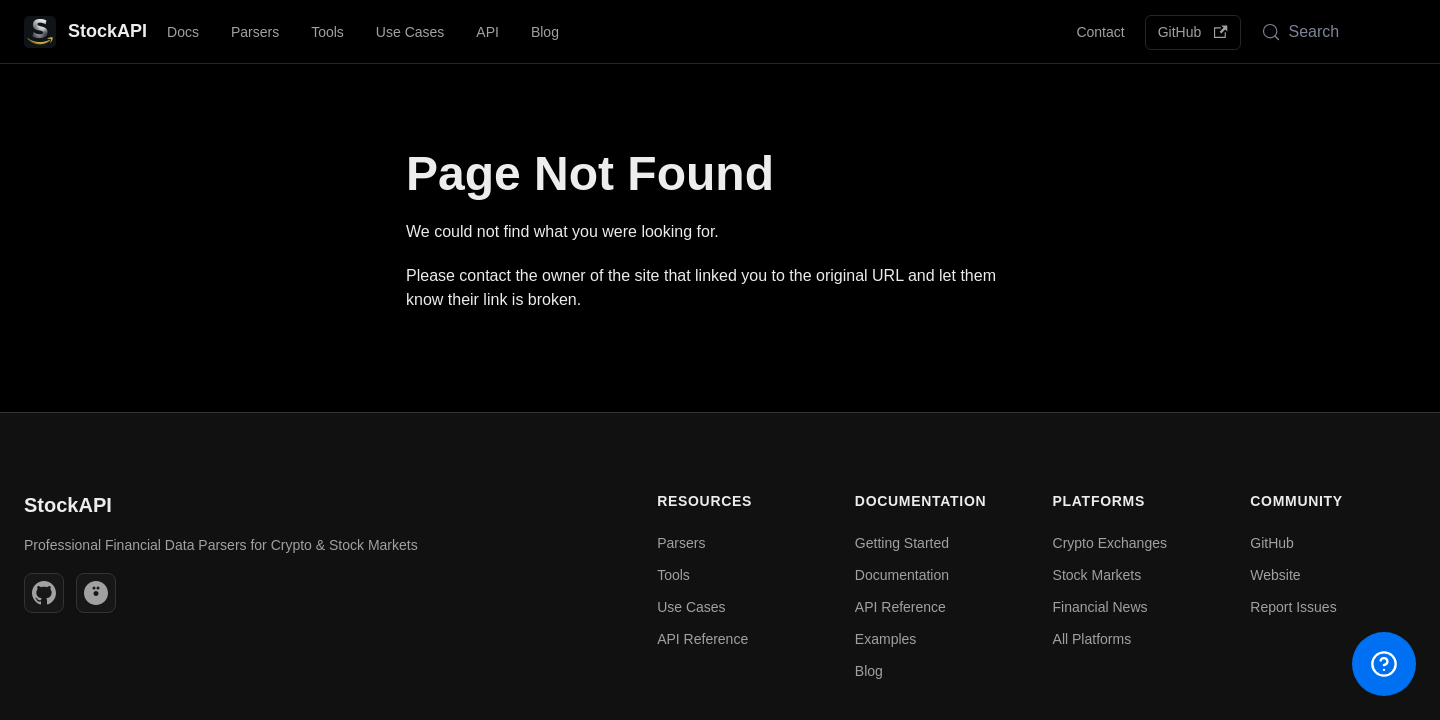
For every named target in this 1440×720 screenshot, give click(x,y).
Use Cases (410, 32)
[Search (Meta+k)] (1333, 32)
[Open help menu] (1384, 664)
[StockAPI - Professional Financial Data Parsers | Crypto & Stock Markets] (85, 32)
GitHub (1193, 32)
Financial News (1100, 607)
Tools (327, 32)
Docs (183, 32)
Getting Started (902, 543)
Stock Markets (1097, 575)
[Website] (96, 593)
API (487, 32)
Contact (1100, 32)
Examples (885, 639)
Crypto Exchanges (1110, 543)
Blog (545, 32)
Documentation (902, 575)
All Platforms (1092, 639)
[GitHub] (44, 593)
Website (1275, 575)
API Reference (702, 639)
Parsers (255, 32)
